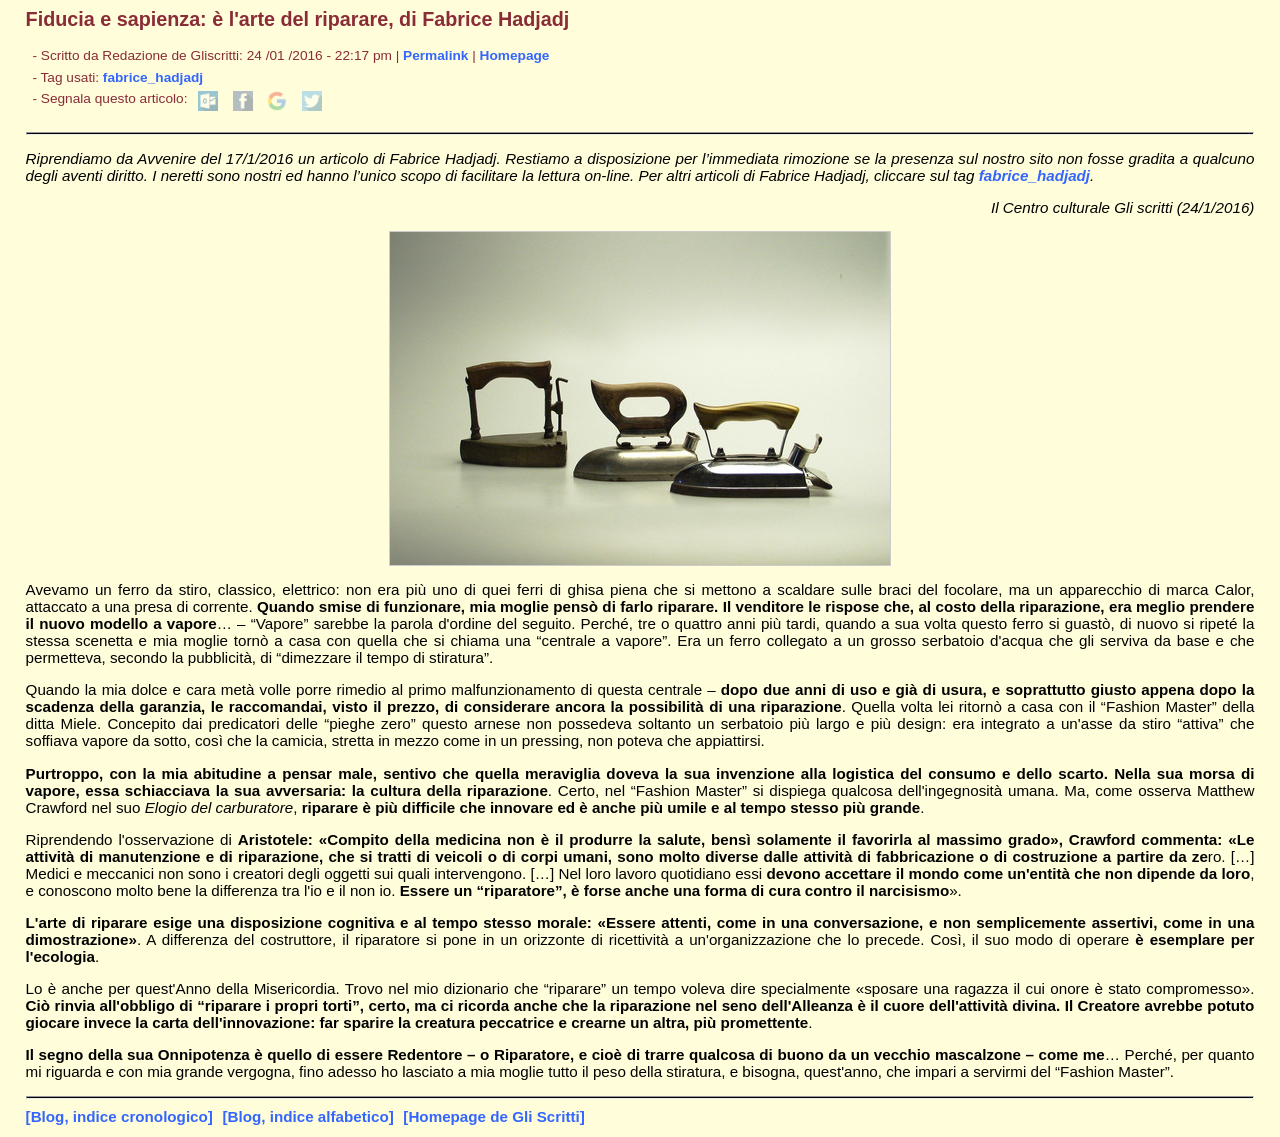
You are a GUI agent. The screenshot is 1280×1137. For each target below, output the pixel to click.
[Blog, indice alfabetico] (307, 1116)
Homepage (515, 55)
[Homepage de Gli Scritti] (493, 1116)
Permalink (435, 55)
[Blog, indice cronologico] (119, 1116)
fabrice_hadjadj (153, 77)
